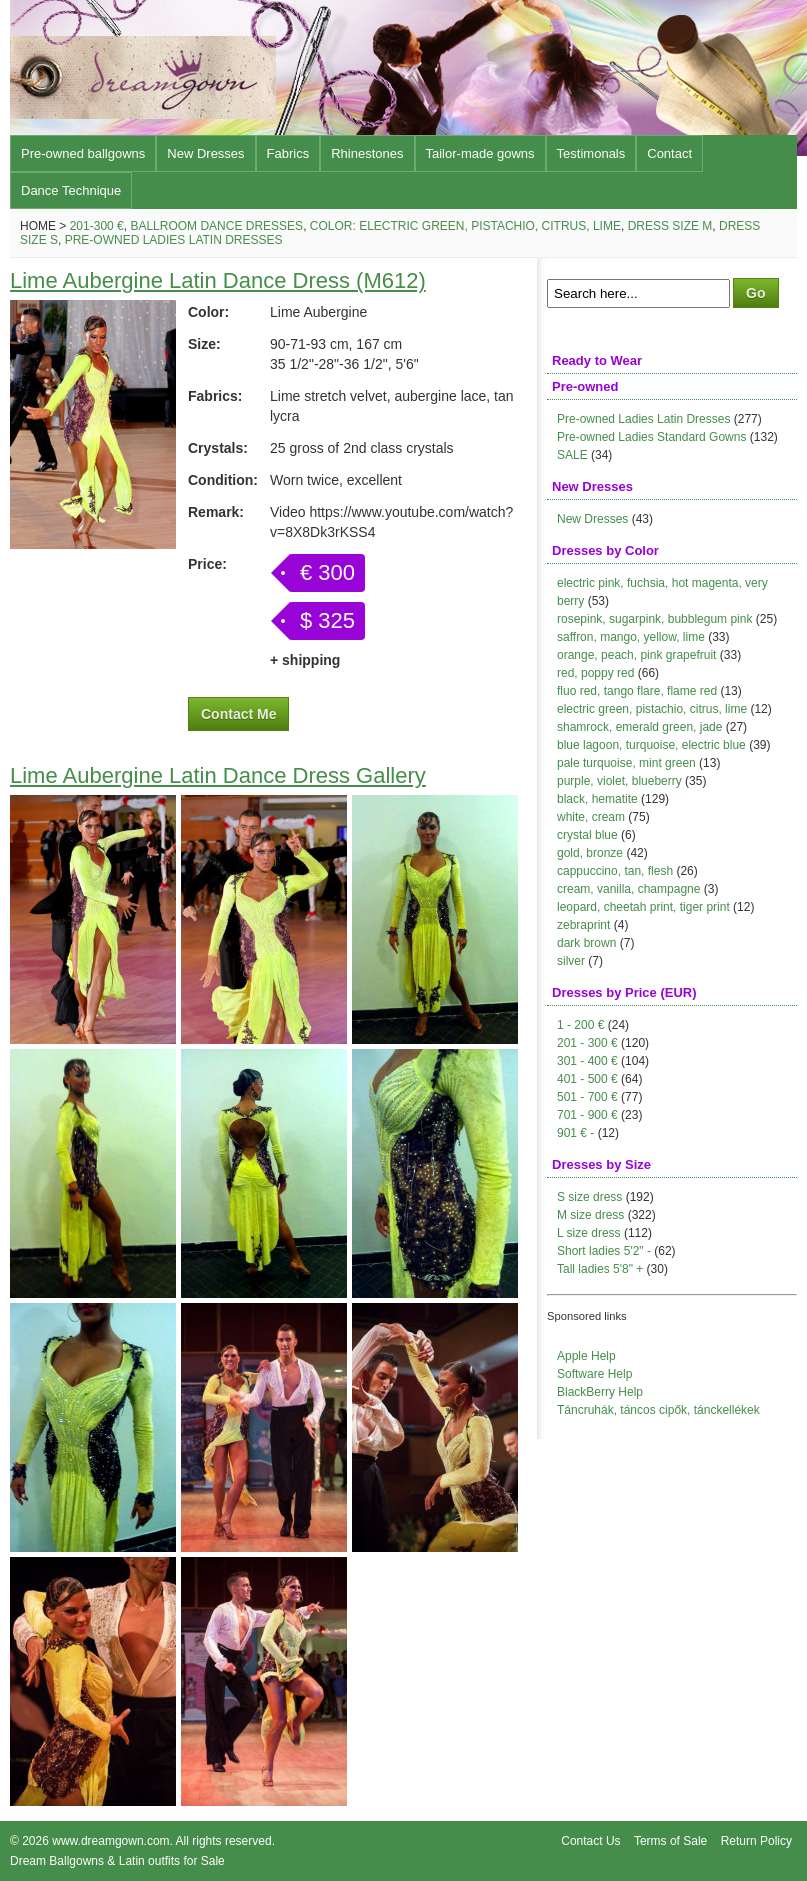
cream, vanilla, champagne (628, 889)
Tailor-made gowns (480, 153)
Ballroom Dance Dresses (216, 226)
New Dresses (205, 153)
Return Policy (756, 1841)
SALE (572, 455)
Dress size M (670, 226)
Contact (669, 153)
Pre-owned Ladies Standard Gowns (651, 437)
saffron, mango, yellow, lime (631, 637)
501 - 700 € (587, 1097)
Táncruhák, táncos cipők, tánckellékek (658, 1410)
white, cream (591, 817)
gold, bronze (590, 853)
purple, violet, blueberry (619, 781)
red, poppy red (595, 673)
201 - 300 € (587, 1043)
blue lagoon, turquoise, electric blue (651, 745)
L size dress (589, 1233)
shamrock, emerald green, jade (639, 727)
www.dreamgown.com (110, 1841)
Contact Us (590, 1841)
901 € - (575, 1133)
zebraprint (583, 925)
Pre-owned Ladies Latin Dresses (174, 240)
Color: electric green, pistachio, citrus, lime (465, 226)
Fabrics (288, 153)
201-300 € (97, 226)
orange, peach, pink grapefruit (636, 655)
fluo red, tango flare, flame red (637, 691)
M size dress (590, 1215)
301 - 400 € (587, 1061)
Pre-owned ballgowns (83, 153)
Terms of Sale (670, 1841)
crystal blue (587, 835)
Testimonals (591, 153)
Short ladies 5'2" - (604, 1251)
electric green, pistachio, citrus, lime (652, 709)
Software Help (594, 1374)
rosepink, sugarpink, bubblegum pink (654, 619)
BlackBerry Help (600, 1392)
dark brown (586, 943)
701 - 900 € (587, 1115)
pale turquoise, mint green (626, 763)
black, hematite (597, 799)
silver (571, 961)
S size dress (589, 1197)
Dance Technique (71, 190)
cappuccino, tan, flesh (615, 871)
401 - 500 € (587, 1079)
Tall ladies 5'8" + (600, 1269)
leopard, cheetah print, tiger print (643, 907)
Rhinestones (367, 153)
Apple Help (586, 1356)
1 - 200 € (580, 1025)
